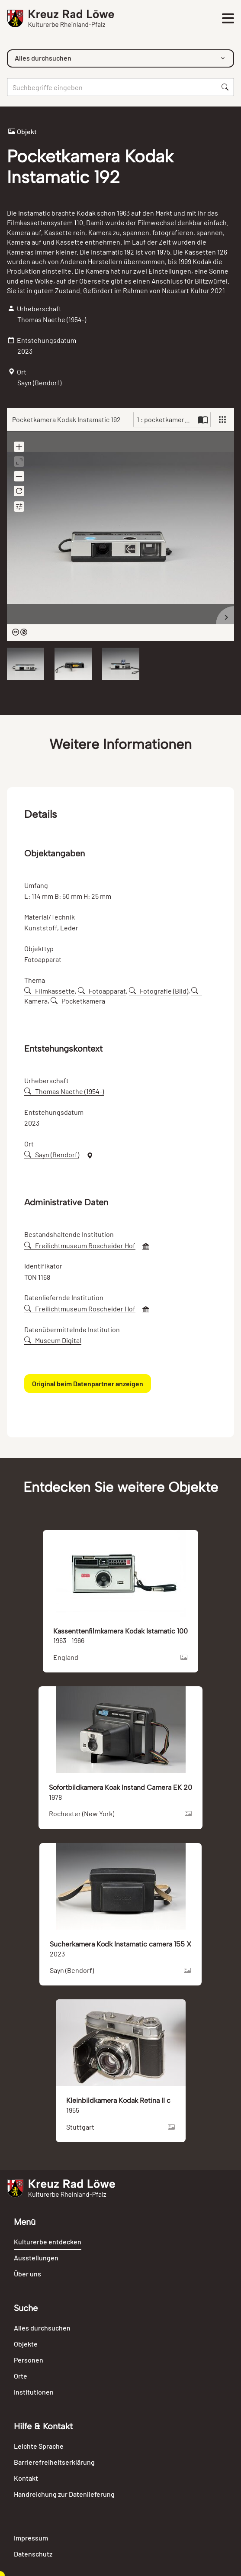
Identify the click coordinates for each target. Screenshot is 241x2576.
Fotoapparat (102, 991)
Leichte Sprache (39, 2446)
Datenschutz (33, 2554)
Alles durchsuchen (42, 2328)
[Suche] (112, 87)
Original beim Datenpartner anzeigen (87, 1383)
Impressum (31, 2538)
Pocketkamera (78, 1001)
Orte (20, 2376)
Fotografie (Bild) (158, 991)
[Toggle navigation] (227, 19)
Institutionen (34, 2392)
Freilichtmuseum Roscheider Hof (79, 1245)
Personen (28, 2360)
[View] (222, 419)
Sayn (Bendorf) (51, 1154)
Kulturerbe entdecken (47, 2241)
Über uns (27, 2273)
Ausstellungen (36, 2257)
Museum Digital (52, 1340)
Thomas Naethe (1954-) (64, 1091)
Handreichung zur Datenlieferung (64, 2494)
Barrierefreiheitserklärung (54, 2462)
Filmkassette (49, 991)
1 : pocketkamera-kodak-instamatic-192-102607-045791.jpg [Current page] (166, 419)
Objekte (26, 2344)
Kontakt (26, 2478)
